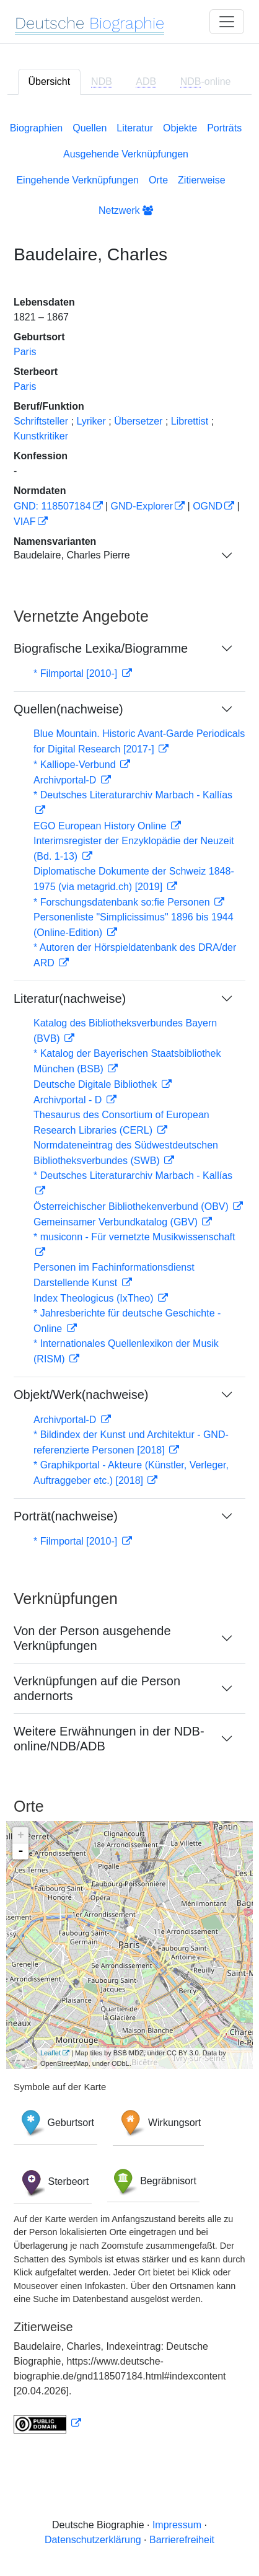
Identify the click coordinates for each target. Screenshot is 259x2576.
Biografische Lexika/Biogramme (101, 648)
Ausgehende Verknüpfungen (125, 154)
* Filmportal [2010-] (76, 673)
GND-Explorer (142, 506)
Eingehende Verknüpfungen (77, 180)
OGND (207, 506)
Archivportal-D (66, 780)
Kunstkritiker (41, 436)
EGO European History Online (101, 826)
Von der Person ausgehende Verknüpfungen (92, 1638)
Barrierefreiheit (181, 2539)
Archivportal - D (69, 1100)
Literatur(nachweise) (70, 998)
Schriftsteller (41, 421)
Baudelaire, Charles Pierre (72, 555)
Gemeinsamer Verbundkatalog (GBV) (116, 1222)
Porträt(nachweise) (66, 1516)
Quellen (89, 128)
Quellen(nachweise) (68, 709)
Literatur (134, 128)
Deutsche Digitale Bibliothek (96, 1084)
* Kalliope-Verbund (75, 764)
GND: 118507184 (52, 506)
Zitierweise (201, 180)
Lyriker (90, 421)
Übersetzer (138, 421)
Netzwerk (126, 210)
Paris (25, 351)
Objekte (180, 128)
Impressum (176, 2525)
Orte (158, 180)
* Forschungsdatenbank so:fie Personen (123, 902)
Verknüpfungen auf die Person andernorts (97, 1688)
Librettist (189, 421)
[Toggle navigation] (226, 21)
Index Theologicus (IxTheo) (94, 1298)
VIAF (25, 521)
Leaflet (50, 2053)
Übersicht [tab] (50, 81)
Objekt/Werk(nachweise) (81, 1394)
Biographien (36, 128)
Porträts (224, 128)
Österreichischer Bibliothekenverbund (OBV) (132, 1206)
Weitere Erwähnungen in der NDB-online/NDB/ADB (109, 1738)
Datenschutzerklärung (93, 2539)
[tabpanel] (129, 1275)
